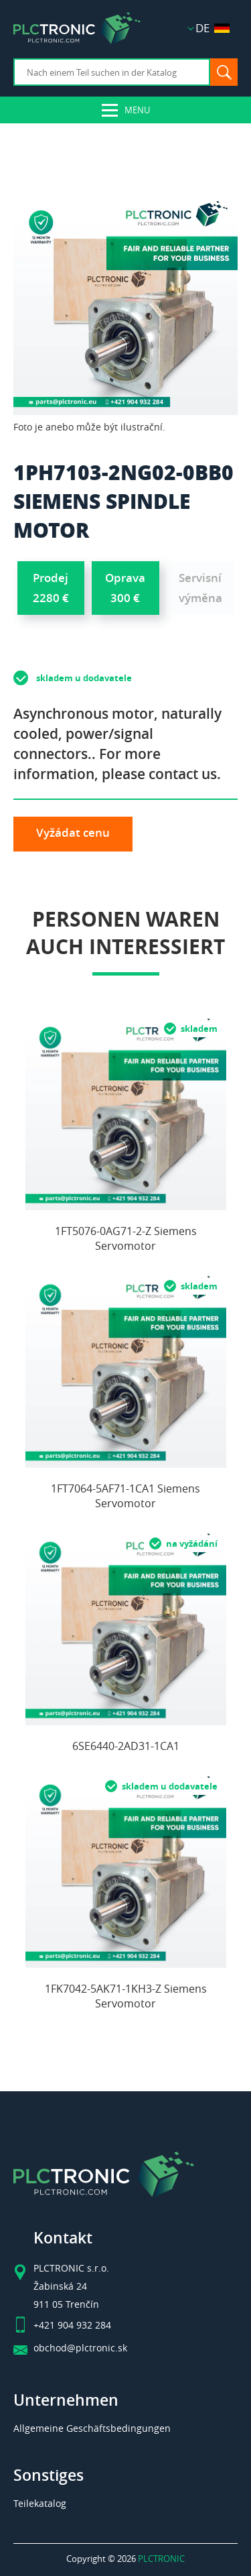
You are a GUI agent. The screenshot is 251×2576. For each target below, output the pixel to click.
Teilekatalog (39, 2503)
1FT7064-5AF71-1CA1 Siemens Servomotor (125, 1496)
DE (212, 28)
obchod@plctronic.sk (80, 2348)
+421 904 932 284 (72, 2325)
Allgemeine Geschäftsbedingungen (92, 2428)
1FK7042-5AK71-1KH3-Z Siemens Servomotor (126, 1996)
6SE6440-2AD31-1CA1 (125, 1746)
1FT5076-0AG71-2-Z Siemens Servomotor (126, 1238)
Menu (137, 110)
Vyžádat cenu (73, 832)
